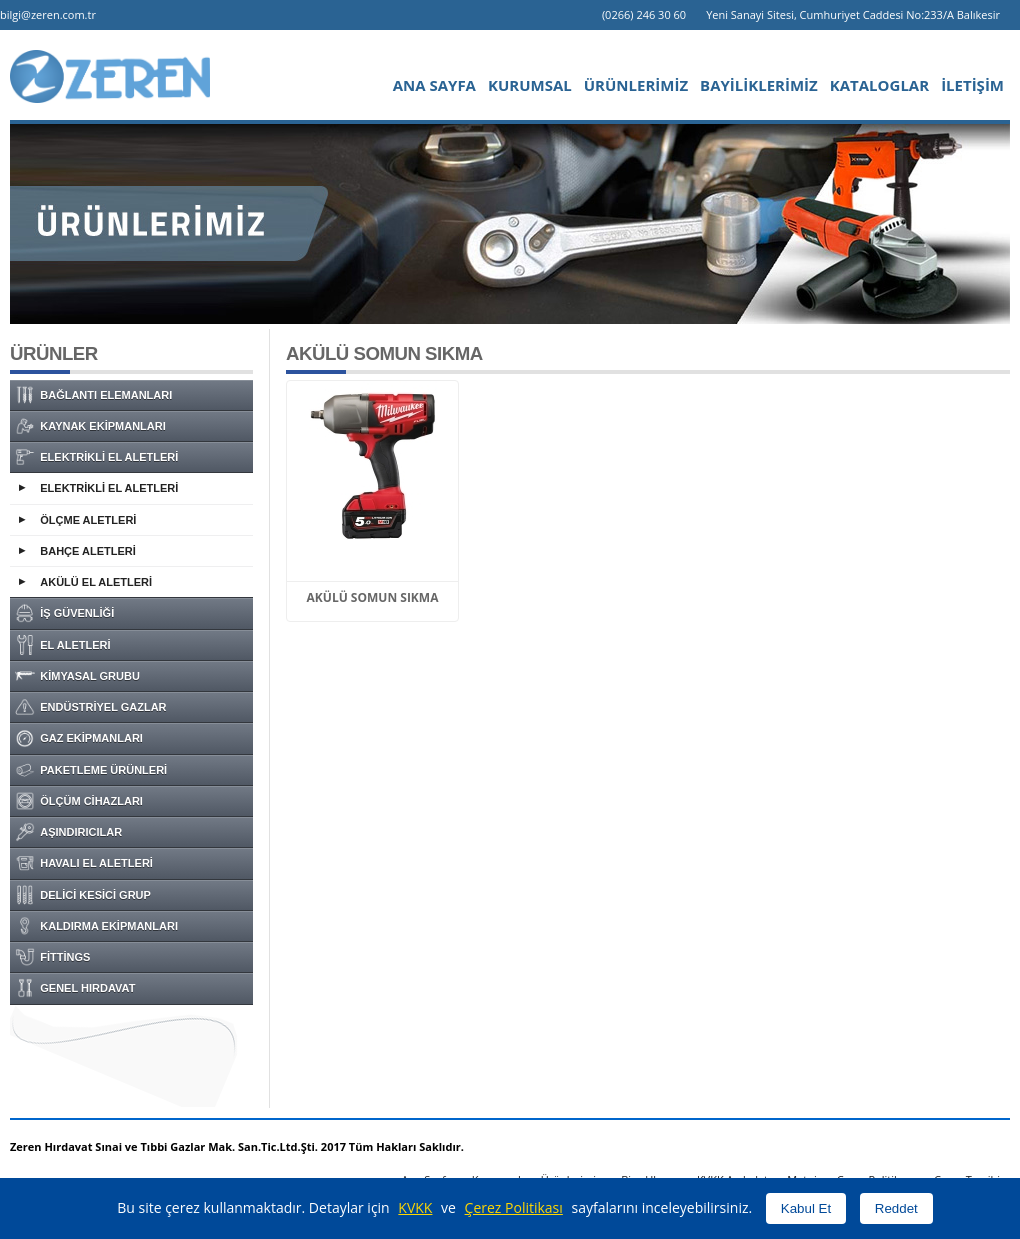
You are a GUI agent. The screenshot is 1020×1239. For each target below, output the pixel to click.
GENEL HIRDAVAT (75, 988)
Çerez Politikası (514, 1207)
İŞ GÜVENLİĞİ (64, 613)
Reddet (896, 1208)
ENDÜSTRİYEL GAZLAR (91, 707)
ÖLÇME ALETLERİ (88, 520)
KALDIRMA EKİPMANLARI (96, 926)
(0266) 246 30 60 (644, 14)
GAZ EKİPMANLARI (79, 738)
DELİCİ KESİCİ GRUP (83, 895)
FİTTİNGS (52, 957)
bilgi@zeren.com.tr (48, 14)
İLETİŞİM (972, 85)
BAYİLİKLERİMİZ (759, 85)
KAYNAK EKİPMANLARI (90, 426)
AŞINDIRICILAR (68, 832)
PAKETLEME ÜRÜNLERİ (91, 770)
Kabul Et (806, 1208)
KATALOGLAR (879, 85)
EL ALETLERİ (63, 645)
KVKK (415, 1207)
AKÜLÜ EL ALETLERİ (96, 582)
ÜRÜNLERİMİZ (636, 85)
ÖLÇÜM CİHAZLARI (79, 801)
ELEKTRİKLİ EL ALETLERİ (96, 457)
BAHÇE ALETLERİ (88, 551)
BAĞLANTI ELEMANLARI (93, 395)
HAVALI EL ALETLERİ (84, 863)
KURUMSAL (530, 85)
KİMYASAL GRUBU (77, 676)
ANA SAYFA (434, 85)
